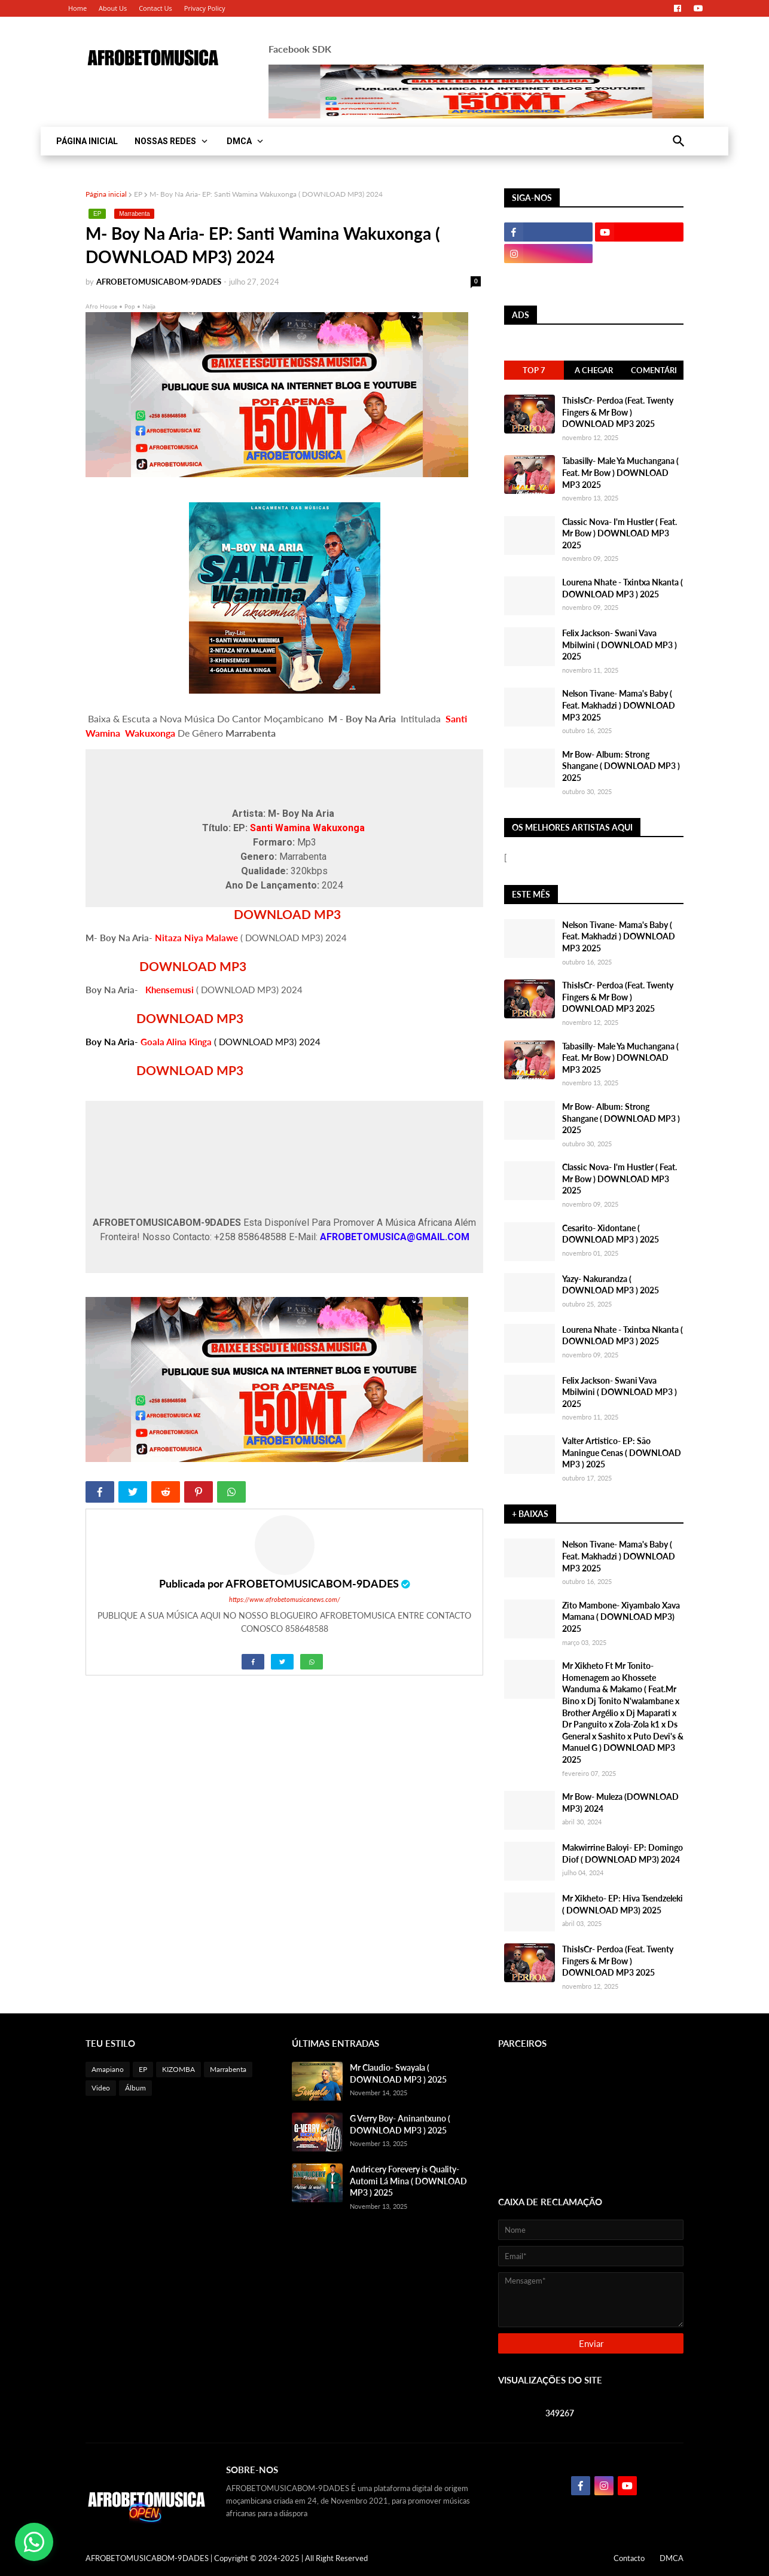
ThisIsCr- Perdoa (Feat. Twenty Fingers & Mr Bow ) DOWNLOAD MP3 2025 (617, 412)
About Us (113, 8)
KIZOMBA (178, 2069)
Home (77, 8)
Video (100, 2087)
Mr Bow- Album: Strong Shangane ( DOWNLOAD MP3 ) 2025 (621, 766)
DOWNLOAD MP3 (289, 914)
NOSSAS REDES (165, 141)
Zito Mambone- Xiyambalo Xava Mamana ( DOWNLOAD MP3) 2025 (621, 1617)
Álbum (135, 2087)
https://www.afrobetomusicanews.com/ (284, 1599)
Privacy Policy (204, 8)
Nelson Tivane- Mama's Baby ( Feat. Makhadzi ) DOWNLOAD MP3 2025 (618, 705)
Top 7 (534, 370)
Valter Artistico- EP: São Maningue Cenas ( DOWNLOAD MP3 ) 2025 (621, 1452)
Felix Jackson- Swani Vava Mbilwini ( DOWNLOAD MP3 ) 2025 (619, 644)
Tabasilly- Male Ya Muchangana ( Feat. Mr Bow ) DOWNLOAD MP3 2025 (620, 472)
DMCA (239, 141)
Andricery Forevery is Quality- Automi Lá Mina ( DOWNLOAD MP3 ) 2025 (408, 2180)
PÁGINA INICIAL (87, 141)
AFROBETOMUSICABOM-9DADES (312, 1583)
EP (138, 194)
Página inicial (106, 194)
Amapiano (107, 2069)
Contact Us (155, 8)
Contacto (629, 2558)
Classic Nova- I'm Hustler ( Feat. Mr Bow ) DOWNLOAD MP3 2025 (619, 533)
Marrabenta (134, 213)
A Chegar (594, 370)
